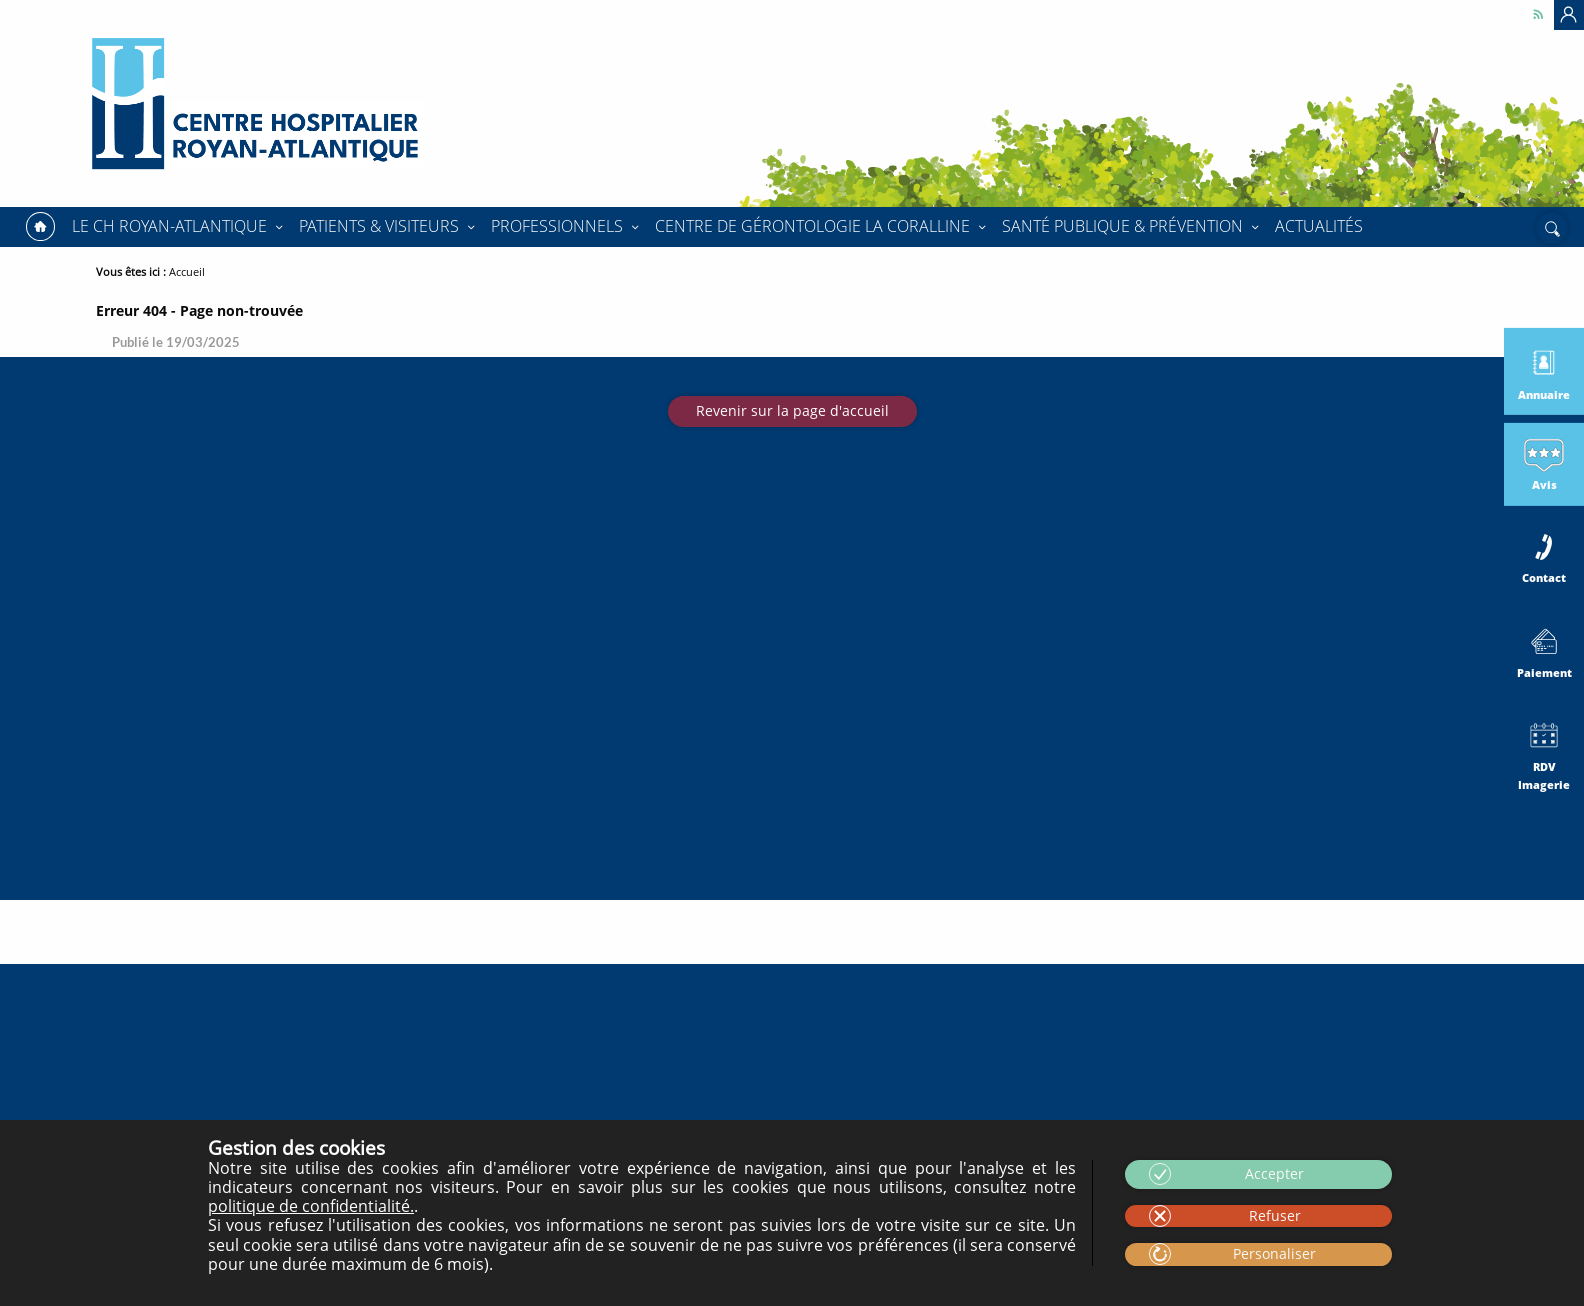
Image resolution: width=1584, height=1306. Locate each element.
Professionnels (557, 226)
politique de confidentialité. (311, 1206)
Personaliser (1274, 1253)
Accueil (40, 227)
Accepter (1274, 1173)
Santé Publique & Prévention (1122, 226)
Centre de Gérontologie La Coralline (812, 226)
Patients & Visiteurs (379, 226)
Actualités (1319, 226)
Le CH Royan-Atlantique (169, 226)
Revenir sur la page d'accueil (792, 410)
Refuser (1275, 1215)
